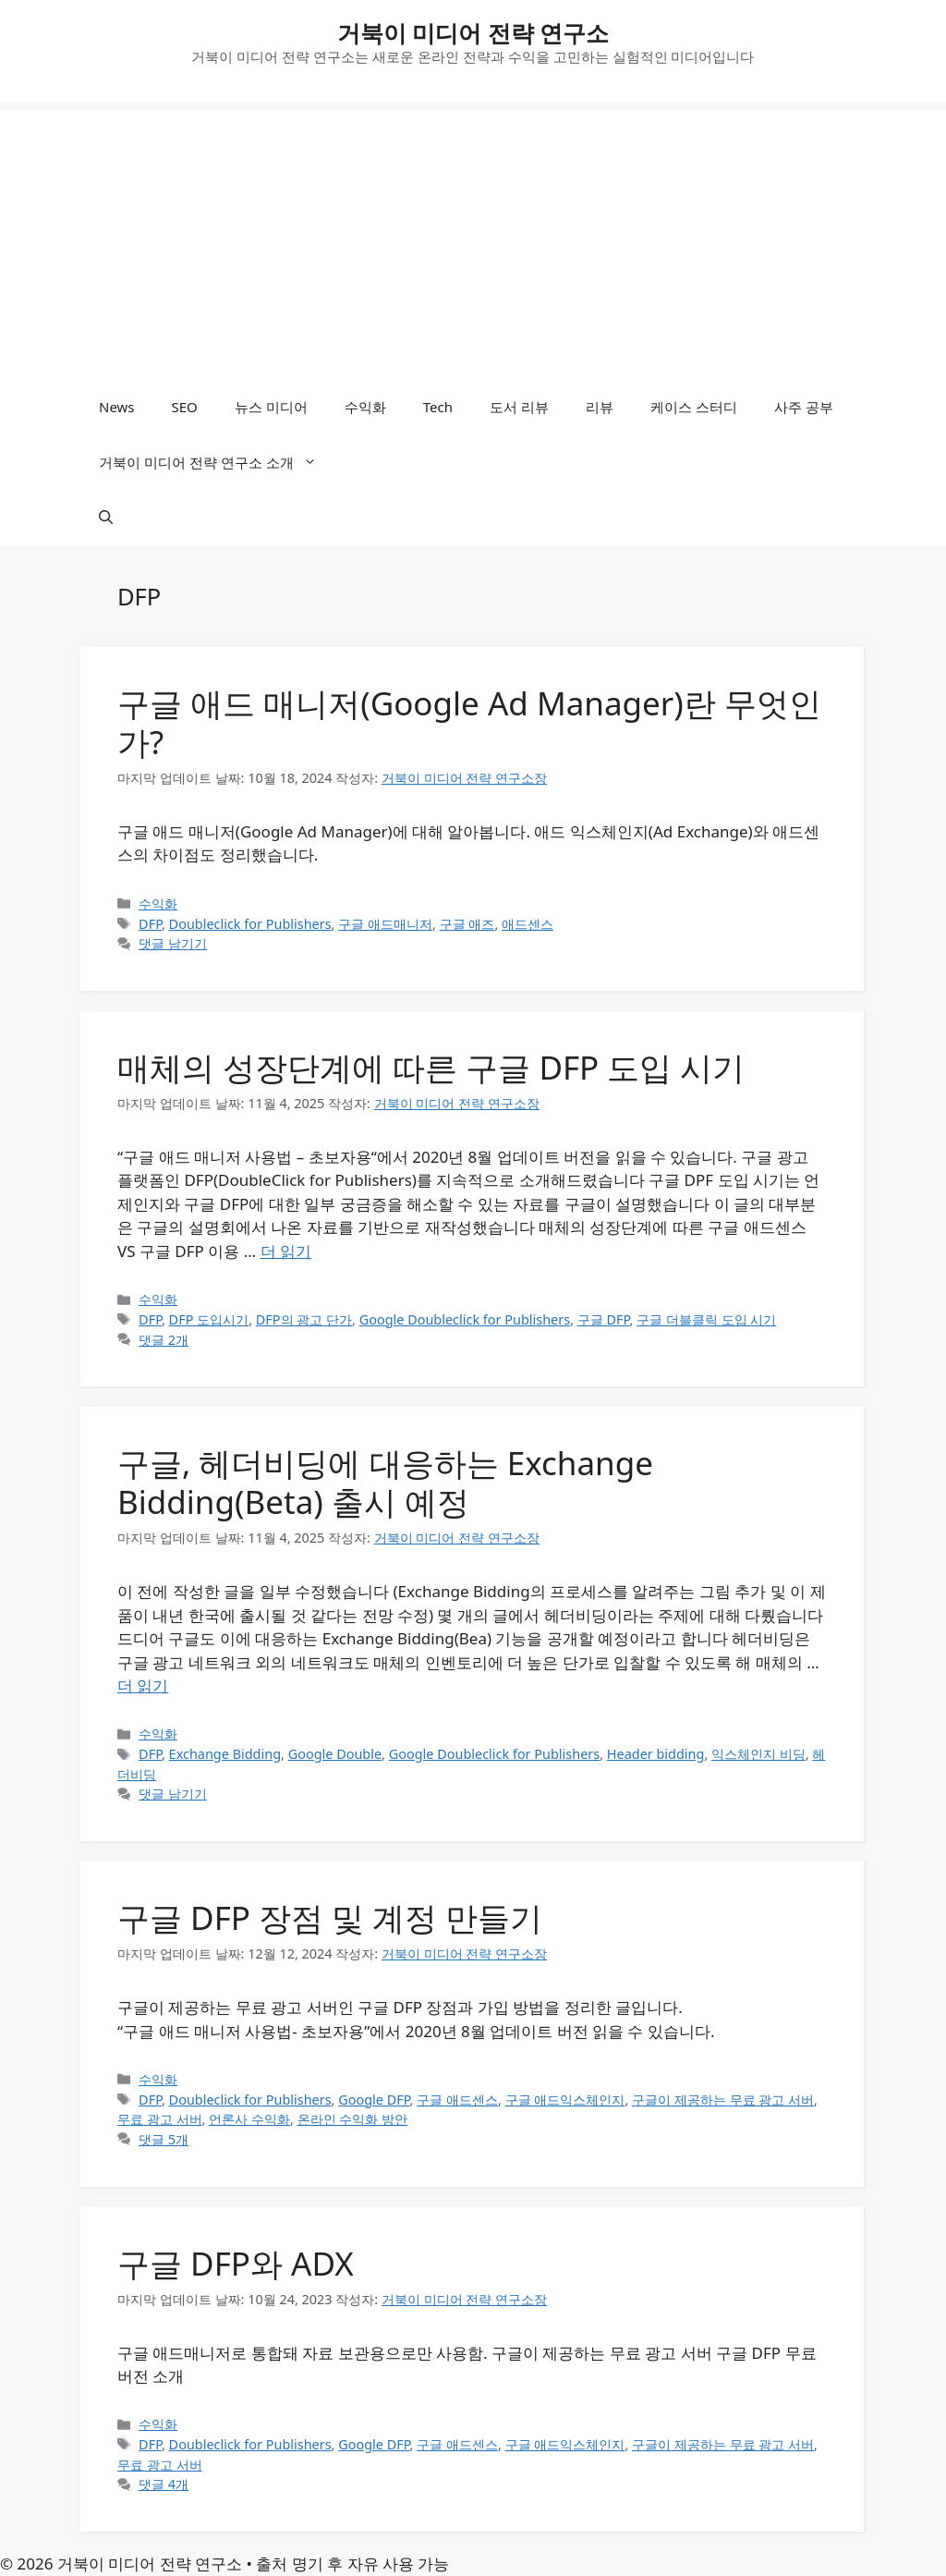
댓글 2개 (163, 1340)
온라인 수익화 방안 (352, 2119)
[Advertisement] (473, 240)
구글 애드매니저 (385, 924)
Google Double (335, 1754)
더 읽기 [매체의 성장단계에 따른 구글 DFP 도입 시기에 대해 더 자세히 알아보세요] (286, 1251)
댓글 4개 (163, 2484)
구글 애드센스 (457, 2099)
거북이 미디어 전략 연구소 (473, 32)
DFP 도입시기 (209, 1319)
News (117, 406)
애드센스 (527, 924)
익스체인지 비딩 (758, 1754)
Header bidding (656, 1754)
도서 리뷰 (519, 406)
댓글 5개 (163, 2139)
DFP (150, 924)
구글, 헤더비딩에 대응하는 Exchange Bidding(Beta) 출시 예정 (385, 1482)
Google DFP (373, 2099)
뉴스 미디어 (271, 406)
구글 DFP (603, 1319)
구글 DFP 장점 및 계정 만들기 (329, 1917)
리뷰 (599, 406)
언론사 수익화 (249, 2119)
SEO (185, 406)
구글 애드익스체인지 (565, 2099)
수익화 (365, 406)
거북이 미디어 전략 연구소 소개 (217, 462)
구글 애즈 (467, 924)
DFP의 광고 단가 (304, 1319)
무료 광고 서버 (159, 2119)
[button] (105, 517)
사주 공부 (803, 406)
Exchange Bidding (225, 1754)
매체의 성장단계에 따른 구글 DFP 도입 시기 (431, 1067)
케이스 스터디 (693, 406)
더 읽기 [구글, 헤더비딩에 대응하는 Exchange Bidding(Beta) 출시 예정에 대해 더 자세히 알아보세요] (142, 1685)
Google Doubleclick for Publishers (464, 1319)
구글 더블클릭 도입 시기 (706, 1319)
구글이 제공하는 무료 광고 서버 (723, 2099)
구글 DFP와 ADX (235, 2263)
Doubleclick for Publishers (250, 924)
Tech (438, 406)
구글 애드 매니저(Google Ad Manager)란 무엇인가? (469, 722)
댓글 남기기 (173, 943)
